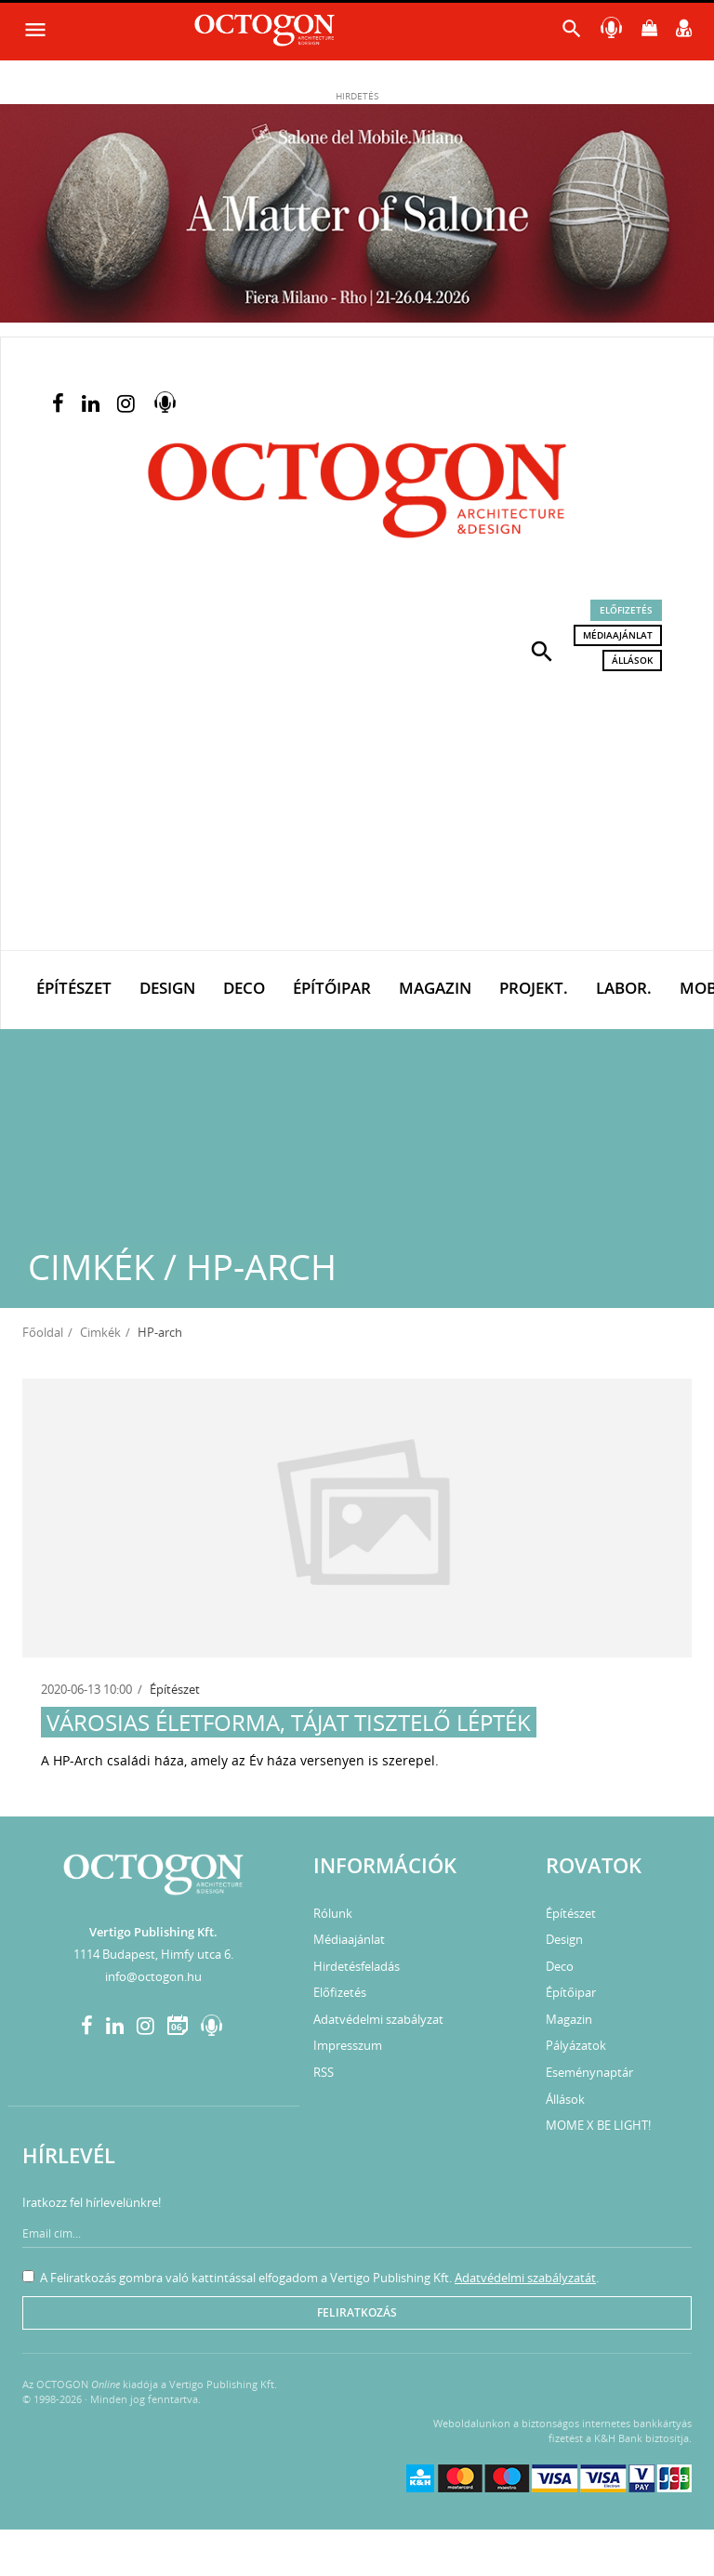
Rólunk (332, 1913)
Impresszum (347, 2045)
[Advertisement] (357, 810)
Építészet (74, 987)
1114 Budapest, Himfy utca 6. (153, 1954)
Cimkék (100, 1332)
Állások (632, 660)
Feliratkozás (357, 2312)
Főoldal (42, 1332)
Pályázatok (576, 2045)
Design (167, 987)
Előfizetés (626, 609)
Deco (244, 987)
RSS (323, 2072)
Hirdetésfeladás (356, 1966)
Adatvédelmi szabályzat (378, 2019)
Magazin (435, 987)
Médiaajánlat (618, 634)
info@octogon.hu (153, 1976)
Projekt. (533, 987)
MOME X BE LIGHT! (598, 2125)
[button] (542, 650)
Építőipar (332, 987)
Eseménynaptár (589, 2072)
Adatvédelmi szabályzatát (525, 2277)
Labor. (624, 987)
